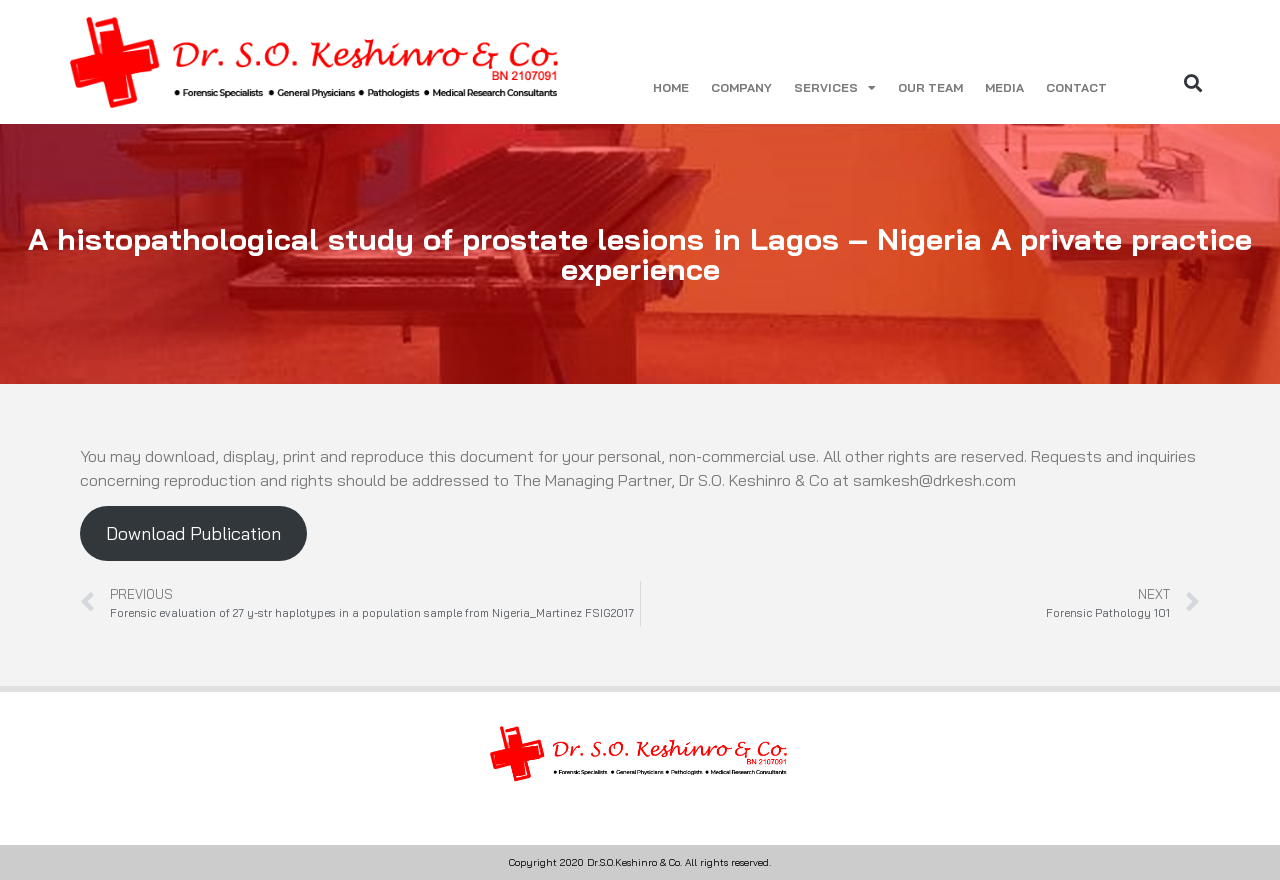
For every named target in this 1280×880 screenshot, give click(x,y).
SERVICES (835, 88)
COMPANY (741, 87)
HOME (671, 87)
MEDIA (1004, 87)
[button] (1193, 82)
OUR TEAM (930, 87)
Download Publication (193, 533)
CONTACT (1076, 87)
